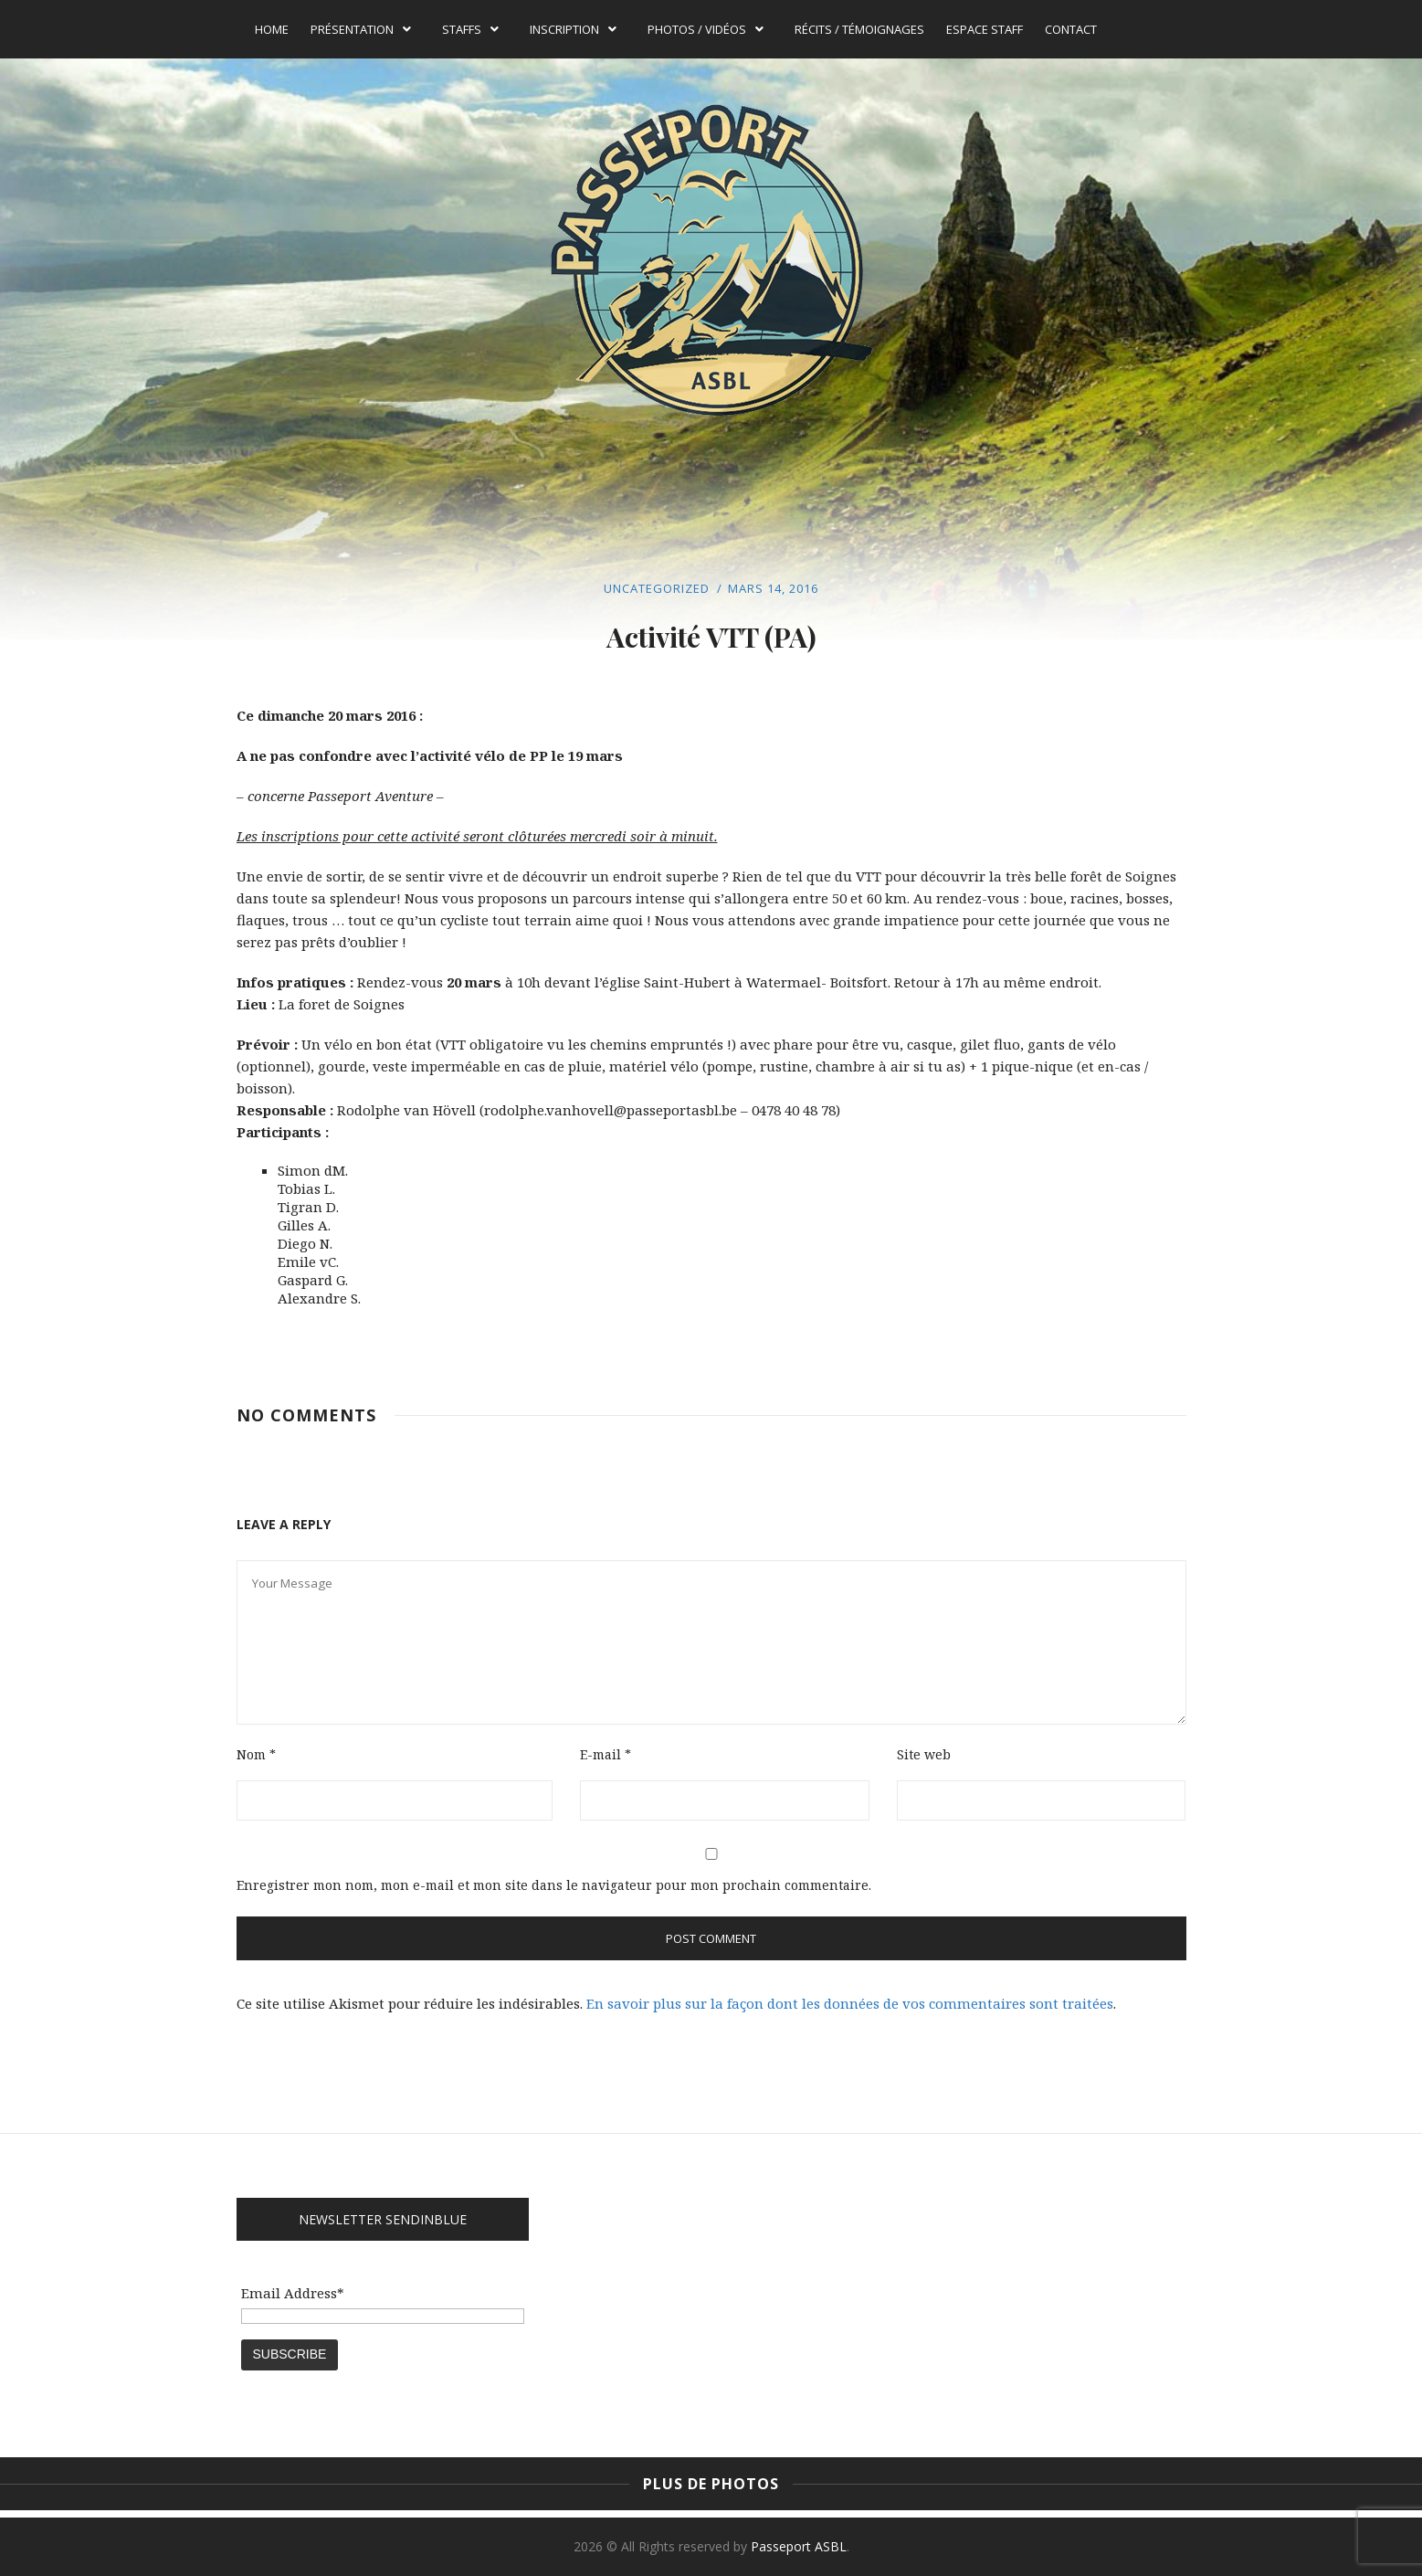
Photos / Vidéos (706, 29)
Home (272, 29)
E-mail (605, 1754)
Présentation (361, 29)
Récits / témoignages (859, 29)
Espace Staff (984, 29)
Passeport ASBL (799, 2546)
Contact (1071, 29)
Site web (924, 1754)
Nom (256, 1754)
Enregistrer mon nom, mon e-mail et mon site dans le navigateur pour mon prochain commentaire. (554, 1885)
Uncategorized (657, 588)
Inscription (573, 29)
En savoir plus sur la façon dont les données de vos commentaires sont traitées (849, 2003)
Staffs (470, 29)
